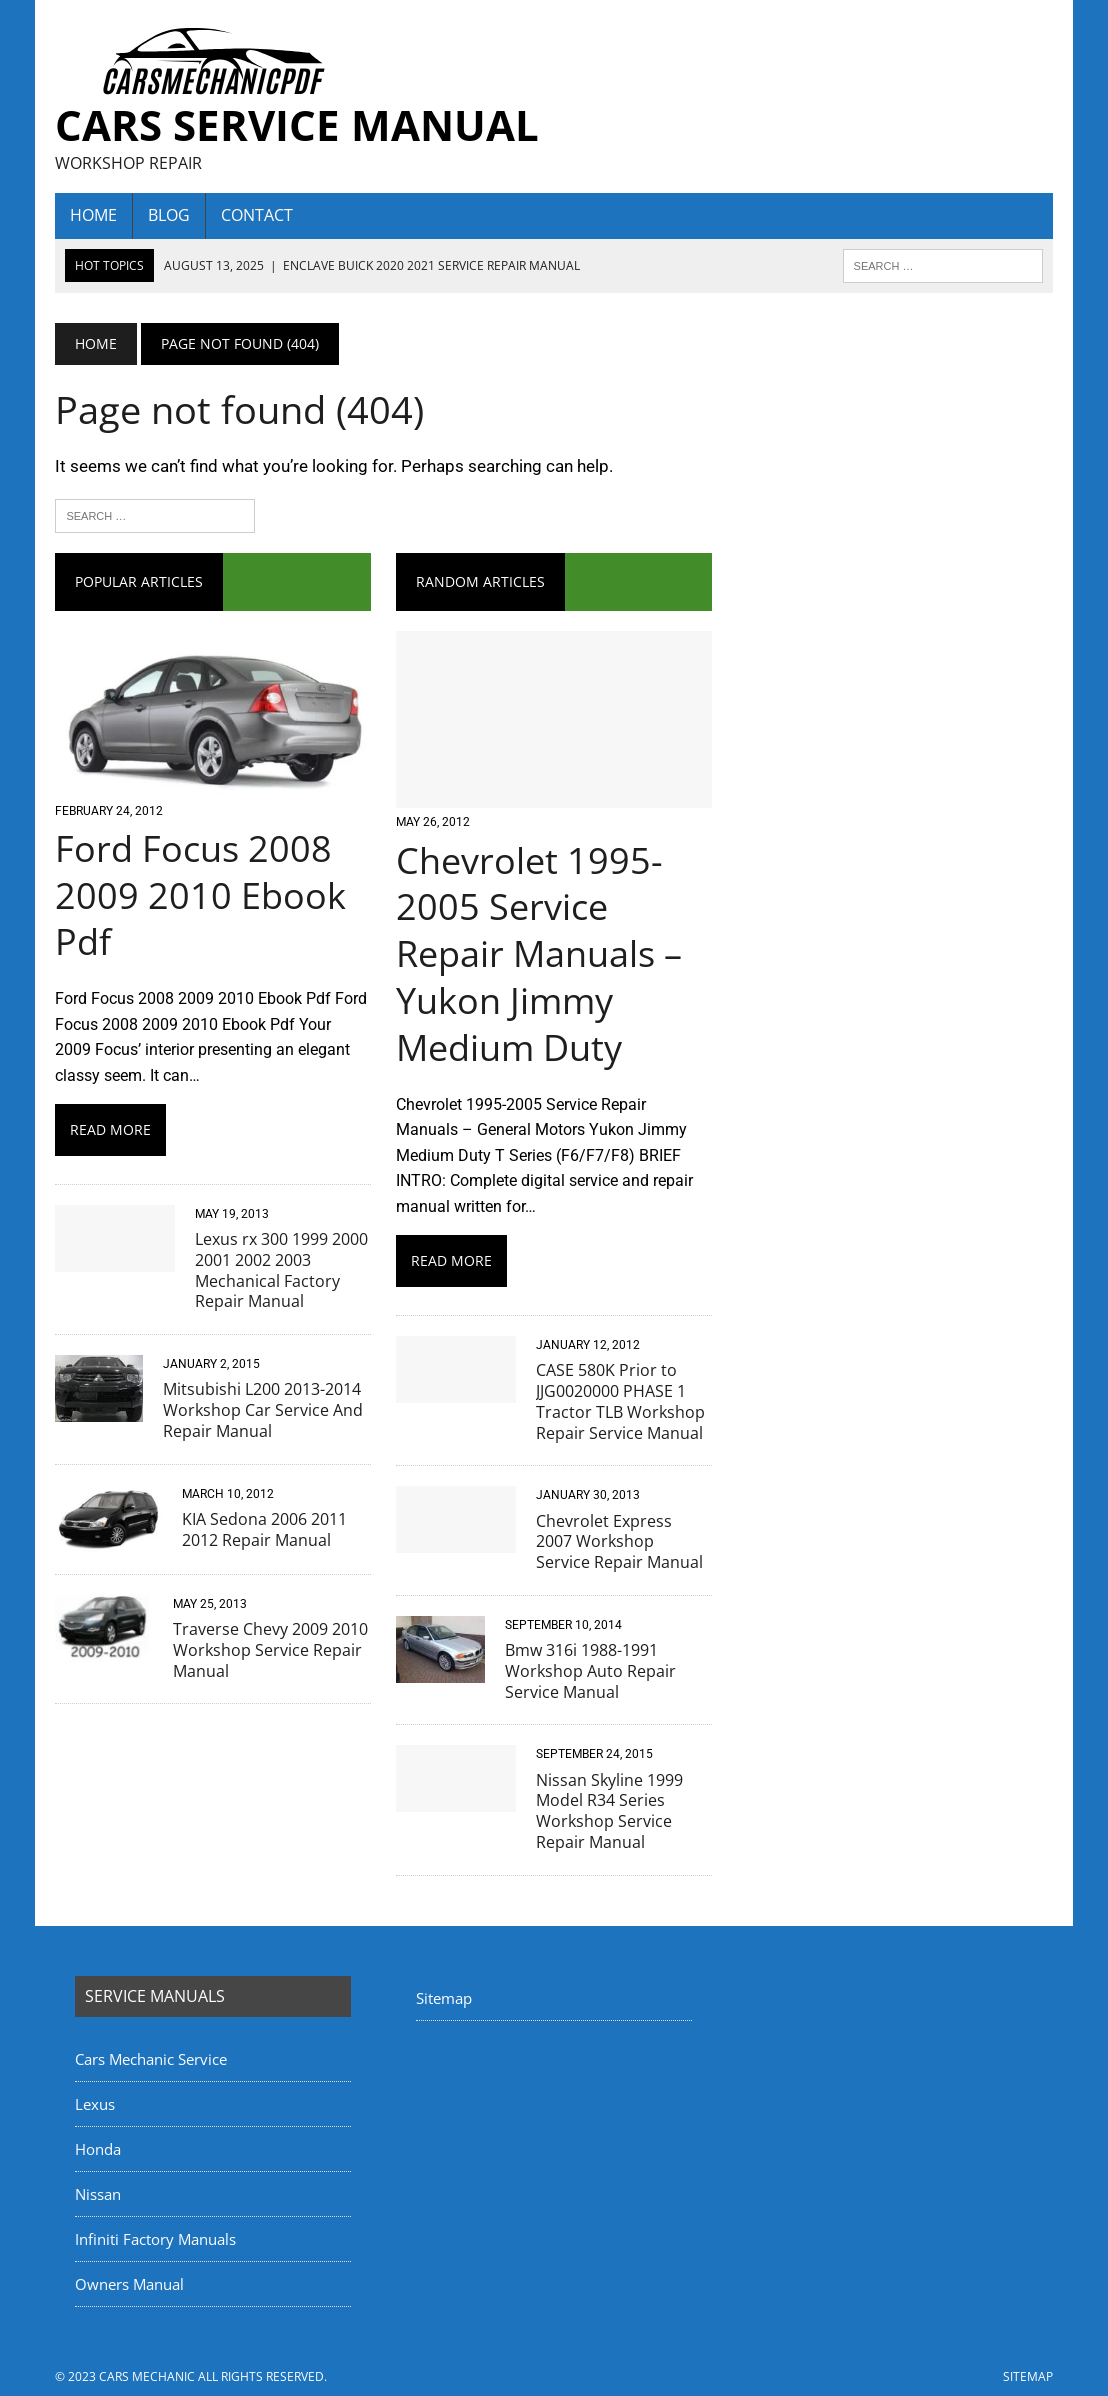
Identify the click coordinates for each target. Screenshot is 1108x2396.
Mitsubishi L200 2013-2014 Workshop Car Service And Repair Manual (263, 1410)
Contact (257, 215)
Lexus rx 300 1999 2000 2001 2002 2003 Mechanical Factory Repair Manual (281, 1270)
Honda (98, 2149)
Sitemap (444, 1998)
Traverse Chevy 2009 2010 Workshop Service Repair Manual (270, 1650)
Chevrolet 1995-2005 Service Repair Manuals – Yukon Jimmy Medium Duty (539, 954)
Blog (169, 215)
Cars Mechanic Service (151, 2059)
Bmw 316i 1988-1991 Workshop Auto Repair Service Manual (590, 1671)
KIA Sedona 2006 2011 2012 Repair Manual (264, 1529)
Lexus (95, 2104)
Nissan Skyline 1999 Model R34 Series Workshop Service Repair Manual (609, 1811)
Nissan (98, 2194)
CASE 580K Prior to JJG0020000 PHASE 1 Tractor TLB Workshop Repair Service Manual (620, 1401)
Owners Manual (129, 2284)
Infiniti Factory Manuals (155, 2239)
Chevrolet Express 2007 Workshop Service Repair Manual (619, 1542)
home (93, 215)
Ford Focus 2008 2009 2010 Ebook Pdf (200, 895)
